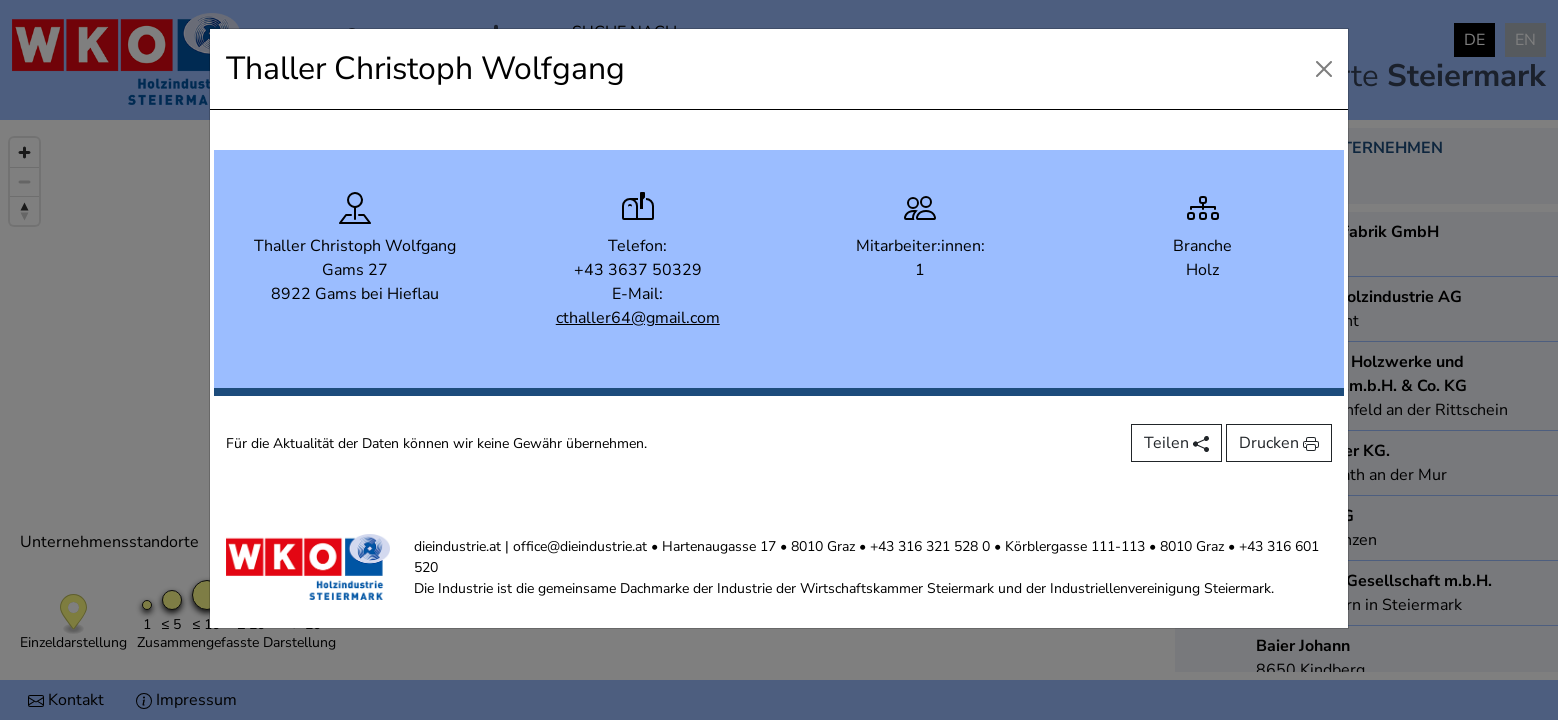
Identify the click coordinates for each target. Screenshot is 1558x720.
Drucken (1279, 443)
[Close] (1324, 69)
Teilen (1176, 443)
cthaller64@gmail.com (638, 318)
